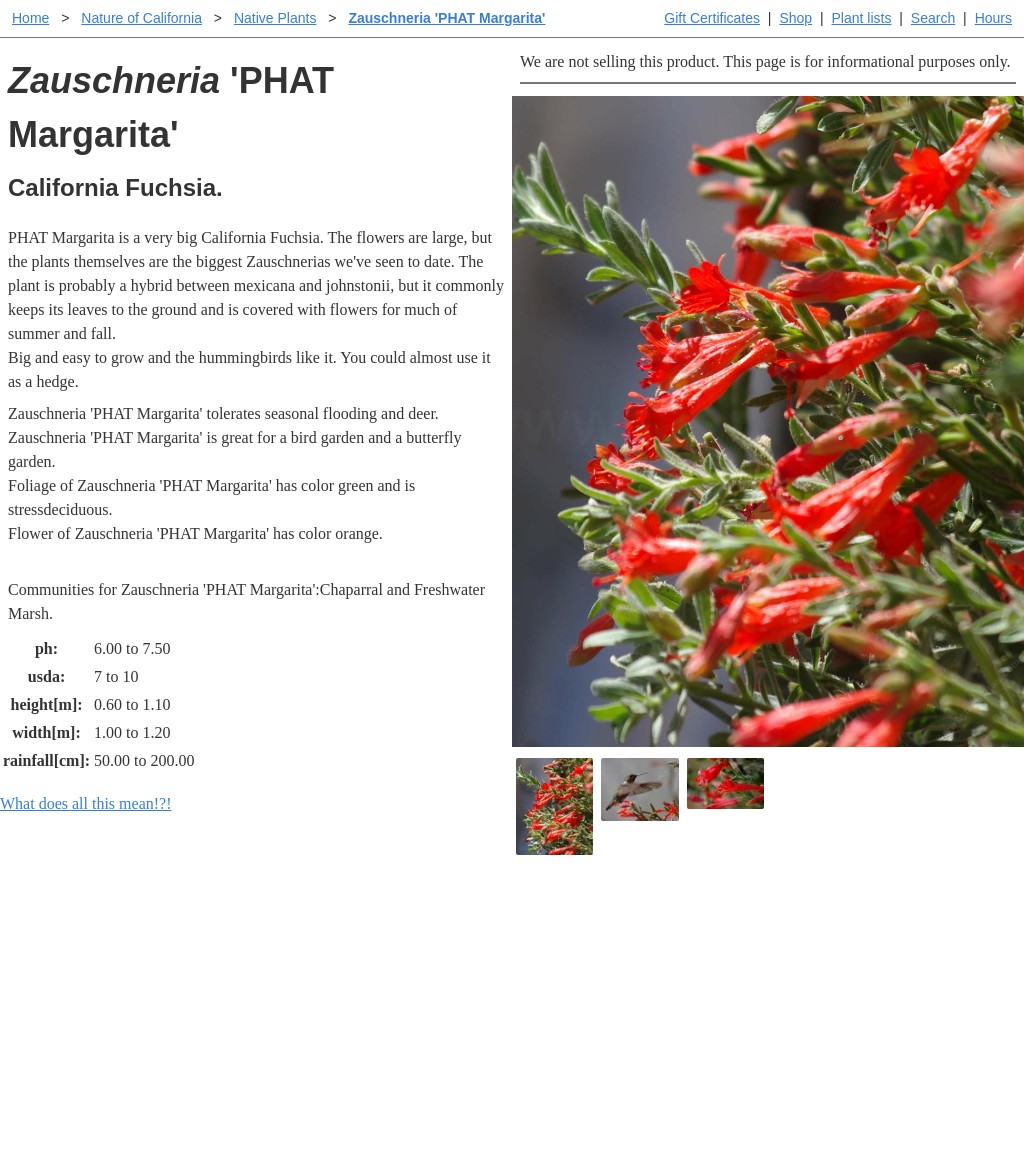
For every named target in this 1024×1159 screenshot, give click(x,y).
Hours (993, 18)
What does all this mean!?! (86, 803)
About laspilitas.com (834, 991)
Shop (795, 18)
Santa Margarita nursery (845, 959)
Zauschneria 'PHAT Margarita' (446, 18)
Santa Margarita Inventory (852, 927)
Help (531, 927)
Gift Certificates (712, 18)
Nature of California (141, 18)
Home (30, 18)
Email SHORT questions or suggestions (391, 1094)
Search (933, 18)
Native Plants (275, 18)
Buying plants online (582, 959)
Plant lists (862, 18)
